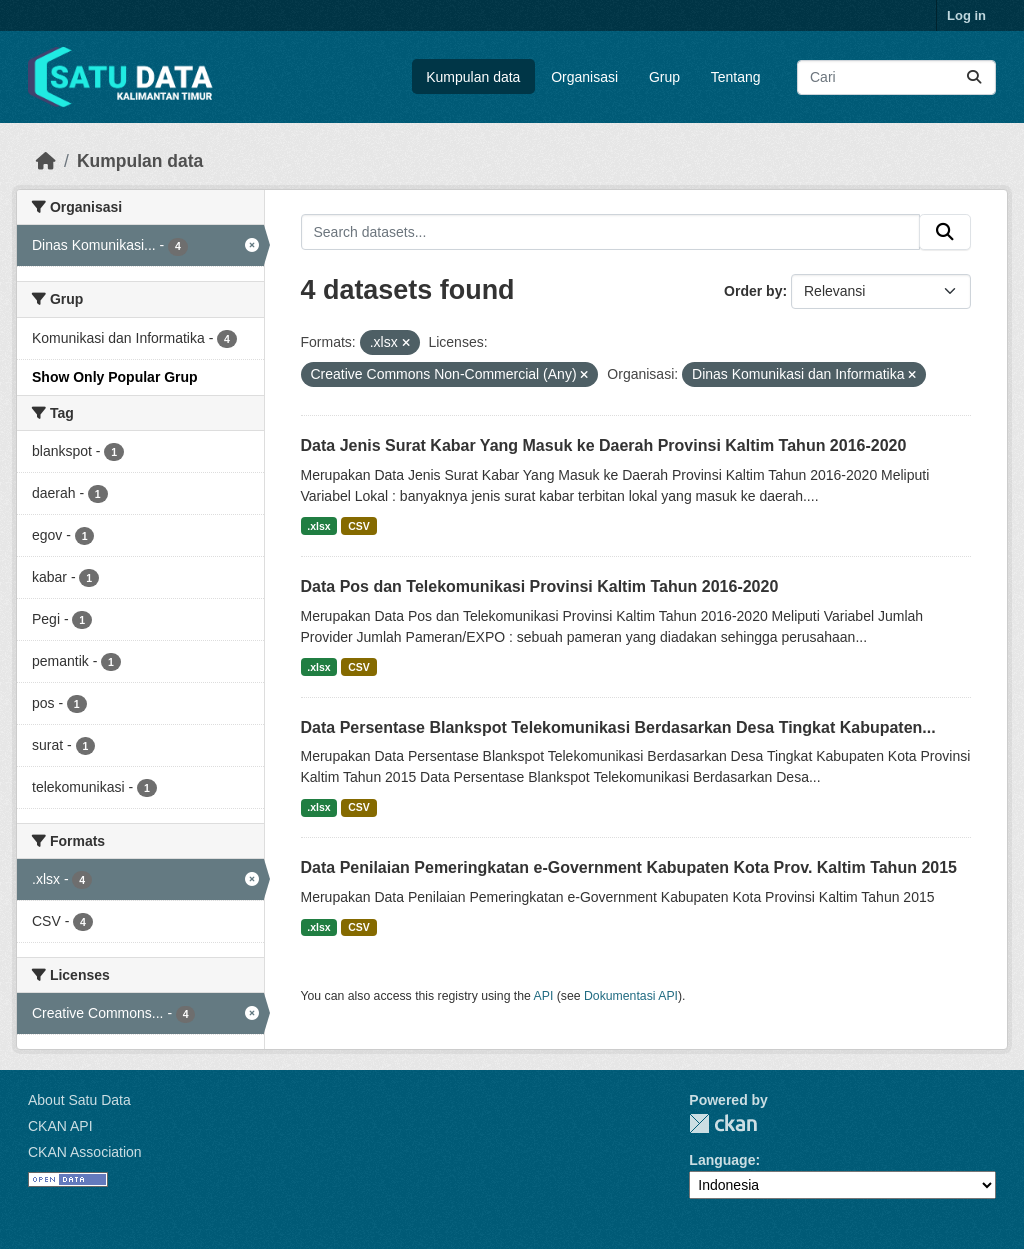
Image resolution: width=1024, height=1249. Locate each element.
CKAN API (60, 1126)
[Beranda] (46, 161)
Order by (753, 291)
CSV (359, 526)
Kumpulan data (473, 77)
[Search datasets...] (896, 77)
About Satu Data (79, 1100)
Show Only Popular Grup (115, 377)
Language (722, 1160)
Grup (664, 77)
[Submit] (974, 77)
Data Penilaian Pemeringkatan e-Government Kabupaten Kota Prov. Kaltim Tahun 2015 (629, 867)
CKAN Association (85, 1152)
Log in (966, 15)
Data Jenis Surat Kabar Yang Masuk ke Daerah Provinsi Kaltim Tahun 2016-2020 (604, 445)
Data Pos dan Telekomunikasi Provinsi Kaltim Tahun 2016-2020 (540, 586)
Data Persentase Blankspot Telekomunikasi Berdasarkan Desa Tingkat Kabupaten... (618, 727)
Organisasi (584, 77)
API (544, 996)
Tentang (736, 77)
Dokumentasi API (631, 996)
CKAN (723, 1123)
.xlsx (318, 526)
